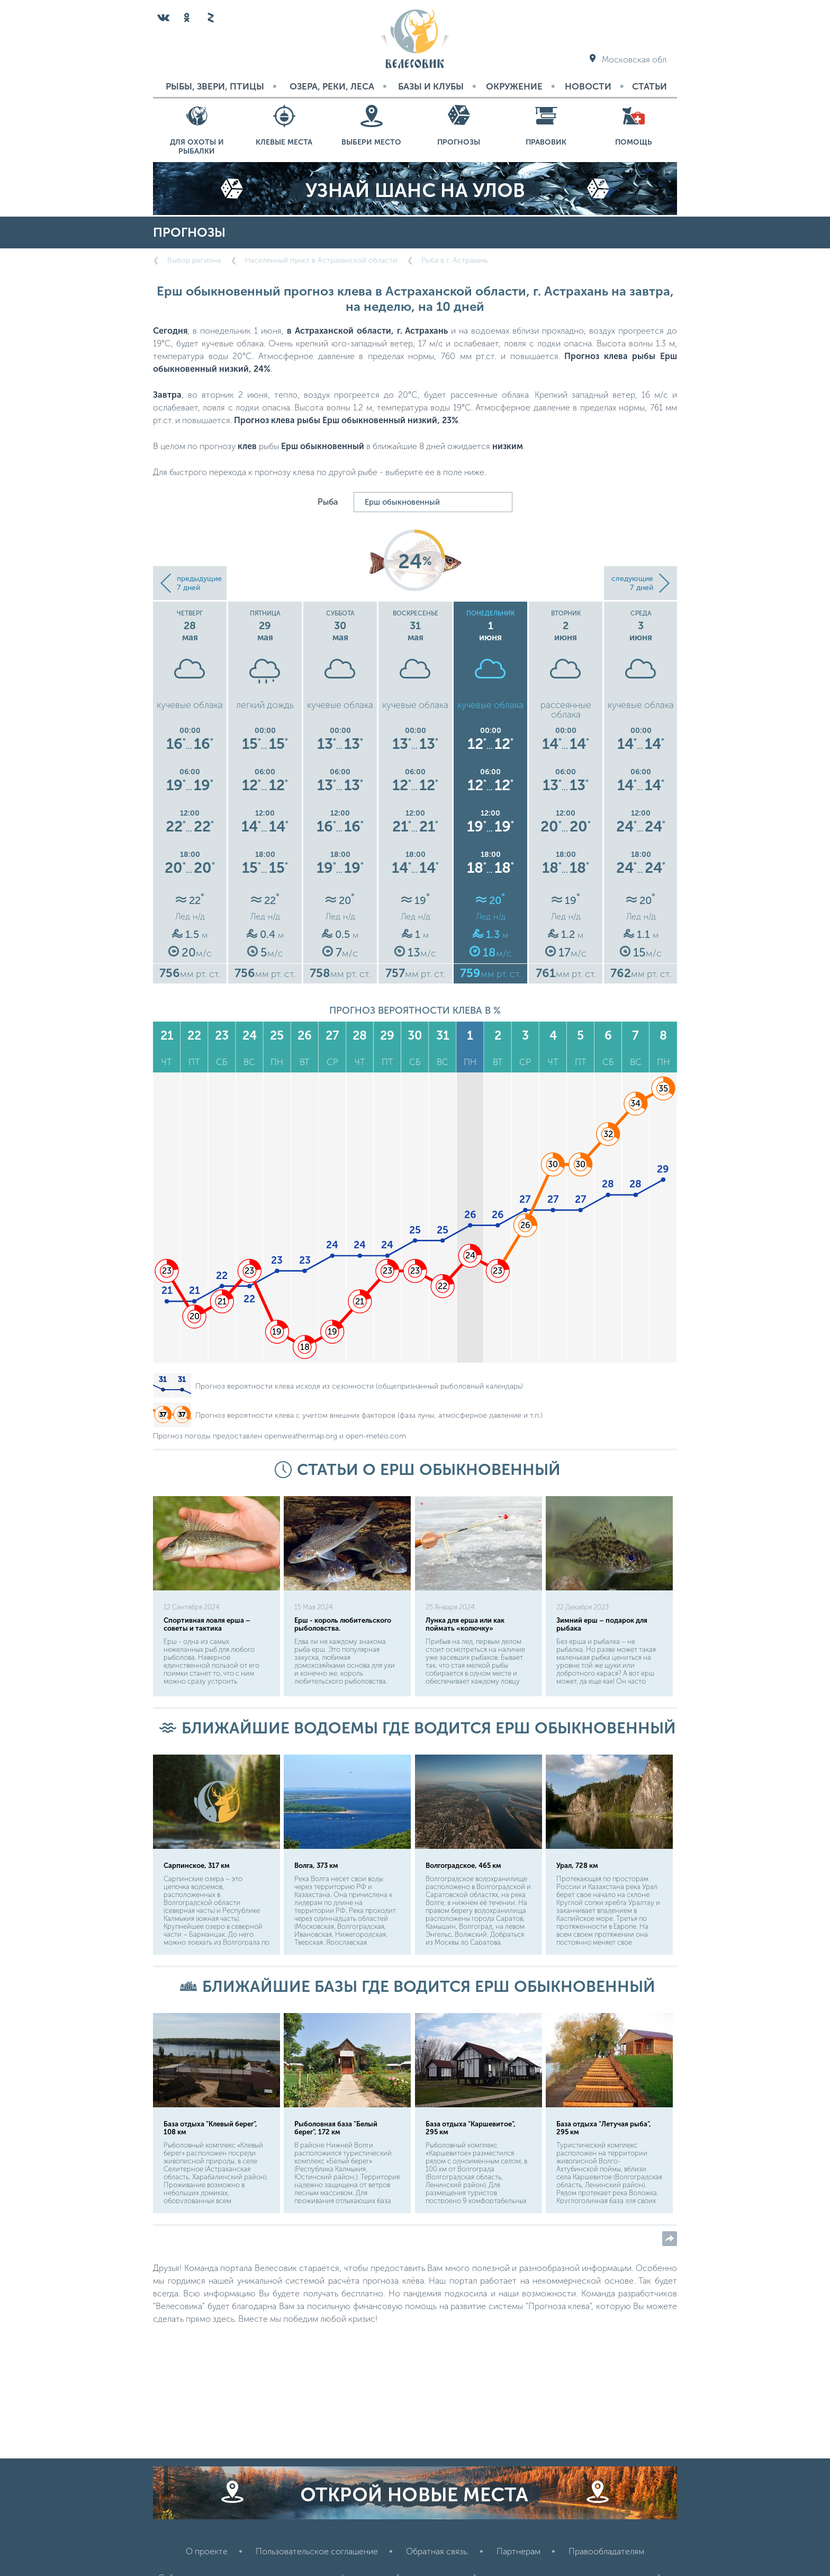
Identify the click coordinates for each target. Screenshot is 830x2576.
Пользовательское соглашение (317, 2551)
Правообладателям (606, 2551)
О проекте (207, 2551)
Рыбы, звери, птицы (215, 86)
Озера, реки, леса (332, 86)
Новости (588, 86)
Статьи (649, 86)
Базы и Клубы (431, 86)
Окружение (514, 86)
